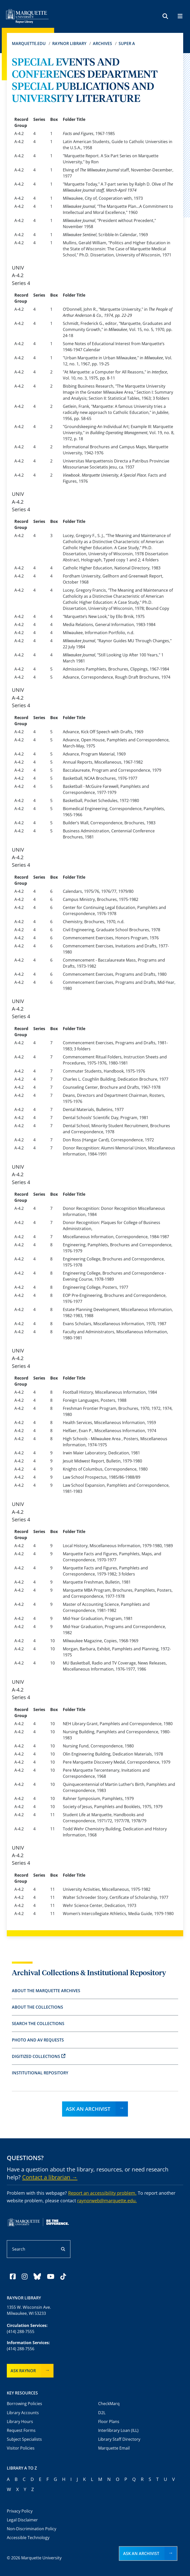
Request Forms (21, 2430)
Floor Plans (108, 2421)
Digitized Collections (38, 2056)
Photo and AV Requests (38, 2040)
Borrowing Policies (24, 2403)
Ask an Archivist (88, 2108)
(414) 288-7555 (20, 2331)
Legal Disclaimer (22, 2520)
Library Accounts (23, 2412)
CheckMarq (109, 2403)
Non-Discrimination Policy (31, 2528)
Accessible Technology (28, 2537)
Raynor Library (69, 43)
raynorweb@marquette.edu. (107, 2200)
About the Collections (37, 2007)
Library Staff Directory (119, 2439)
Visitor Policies (21, 2448)
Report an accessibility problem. (102, 2193)
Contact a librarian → (49, 2177)
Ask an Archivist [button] (141, 2553)
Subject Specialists (24, 2439)
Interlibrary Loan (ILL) (118, 2430)
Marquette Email (114, 2448)
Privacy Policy (20, 2511)
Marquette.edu (29, 43)
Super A (127, 43)
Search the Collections (38, 2023)
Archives (102, 43)
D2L (101, 2412)
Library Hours (20, 2421)
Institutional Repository (40, 2073)
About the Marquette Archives (46, 1990)
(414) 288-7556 (20, 2348)
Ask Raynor (23, 2370)
